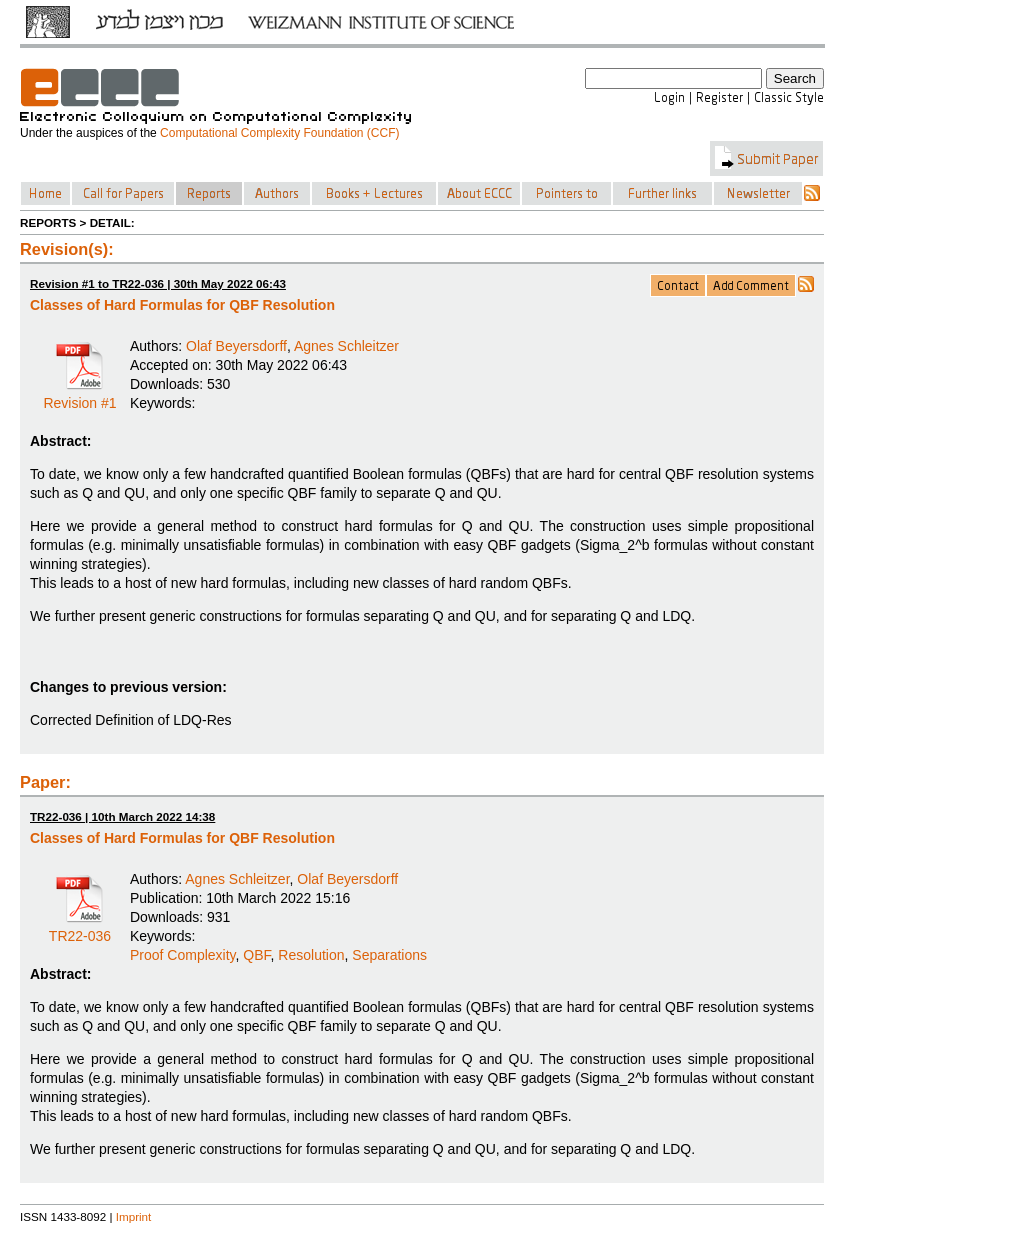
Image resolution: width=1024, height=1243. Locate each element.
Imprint (134, 1216)
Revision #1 (79, 396)
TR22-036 (80, 929)
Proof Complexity (183, 955)
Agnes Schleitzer (346, 346)
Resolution (311, 955)
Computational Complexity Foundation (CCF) (279, 133)
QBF (256, 955)
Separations (389, 955)
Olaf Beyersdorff (236, 346)
